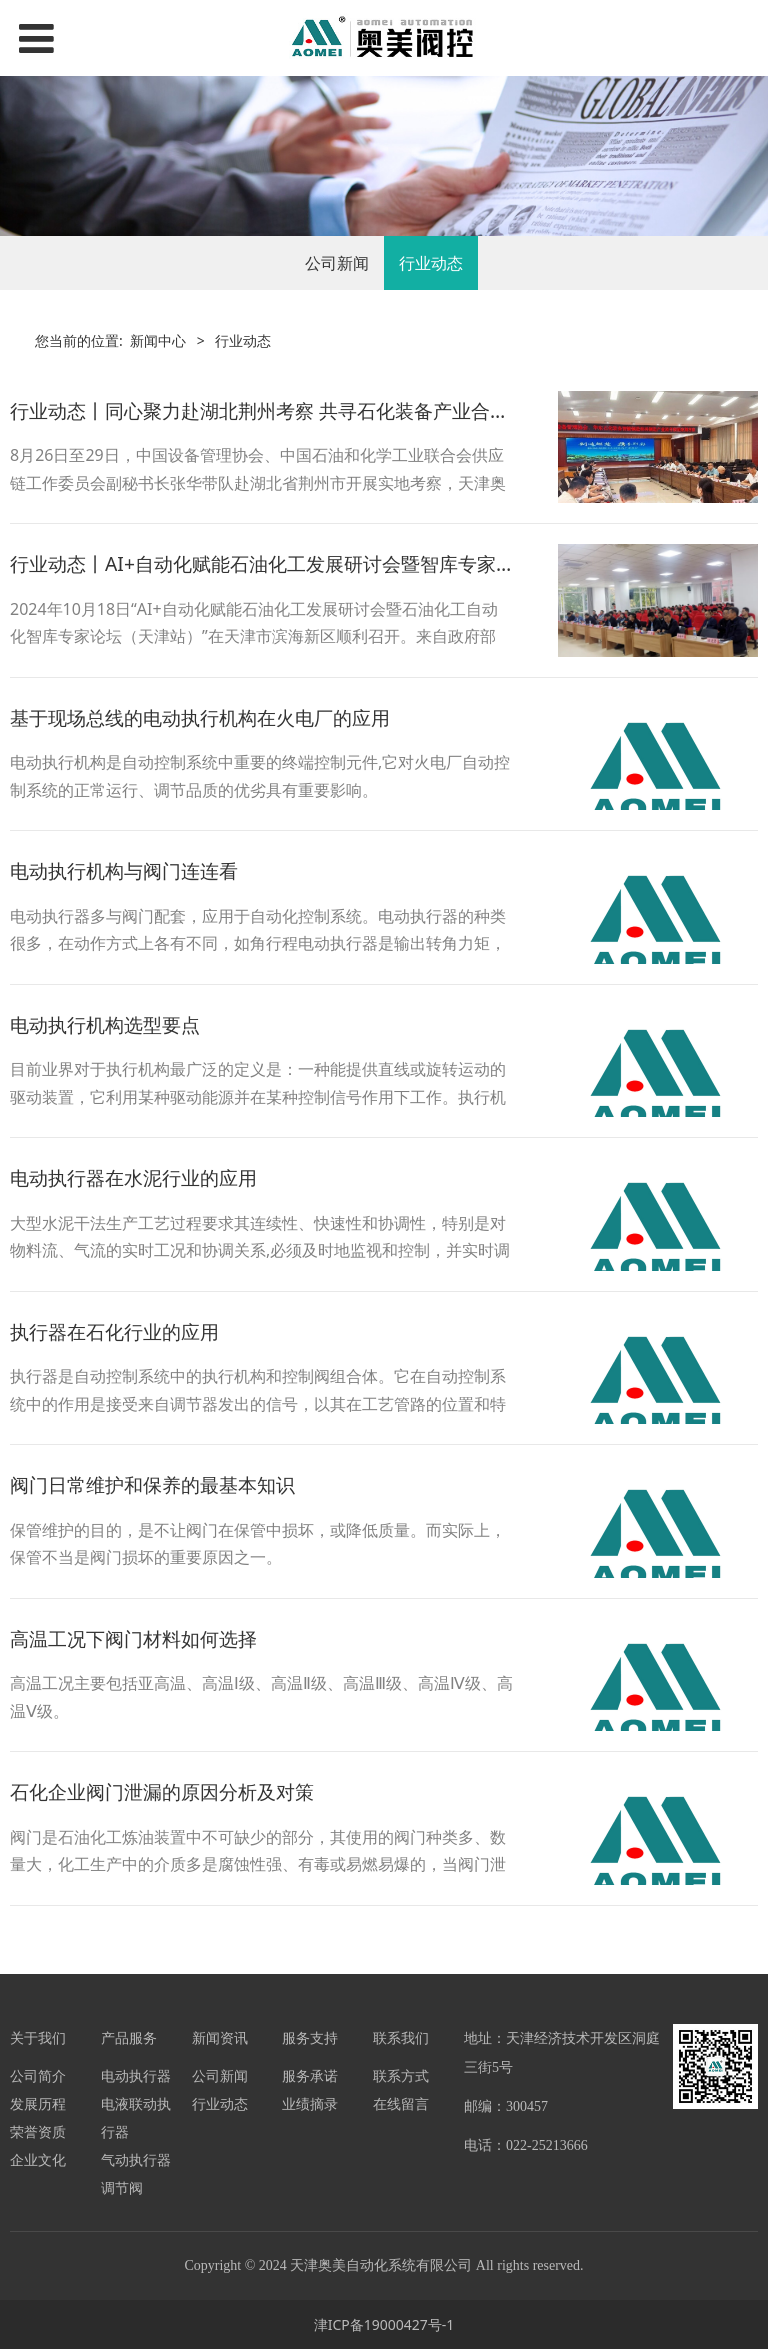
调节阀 (122, 2187)
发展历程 (38, 2103)
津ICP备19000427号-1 (384, 2324)
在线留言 (401, 2103)
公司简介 (38, 2075)
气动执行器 (136, 2159)
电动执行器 (136, 2075)
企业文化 (38, 2159)
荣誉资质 (38, 2131)
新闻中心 (158, 340)
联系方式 (401, 2075)
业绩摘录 (310, 2103)
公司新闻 (337, 263)
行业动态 (431, 263)
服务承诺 (310, 2075)
